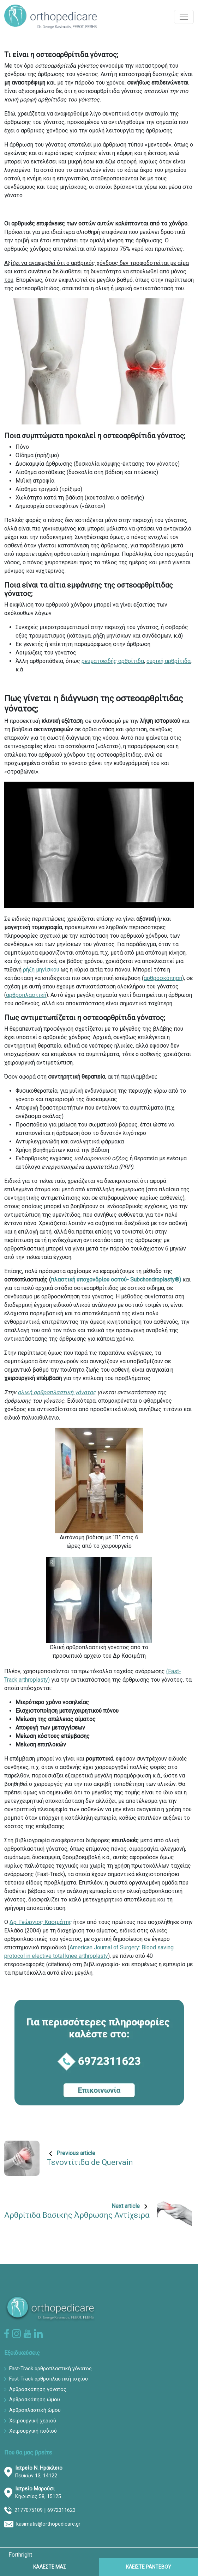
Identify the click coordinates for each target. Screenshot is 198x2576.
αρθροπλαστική (26, 995)
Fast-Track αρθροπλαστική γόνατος (50, 2369)
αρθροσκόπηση (163, 978)
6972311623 (61, 2510)
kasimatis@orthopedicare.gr (48, 2524)
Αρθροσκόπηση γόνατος (37, 2389)
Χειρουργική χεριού (32, 2421)
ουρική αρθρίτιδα (168, 661)
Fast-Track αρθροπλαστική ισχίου (48, 2379)
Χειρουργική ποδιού (33, 2431)
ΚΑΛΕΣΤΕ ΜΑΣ (49, 2567)
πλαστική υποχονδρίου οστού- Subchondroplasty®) (116, 1279)
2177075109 (28, 2510)
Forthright (20, 2554)
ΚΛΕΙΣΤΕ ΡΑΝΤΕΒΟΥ (148, 2567)
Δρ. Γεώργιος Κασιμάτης (41, 1922)
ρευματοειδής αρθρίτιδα (113, 661)
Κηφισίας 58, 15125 (38, 2493)
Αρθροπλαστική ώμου (35, 2410)
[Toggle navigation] (184, 17)
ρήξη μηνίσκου (41, 969)
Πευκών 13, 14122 (38, 2472)
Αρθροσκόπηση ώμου (34, 2400)
